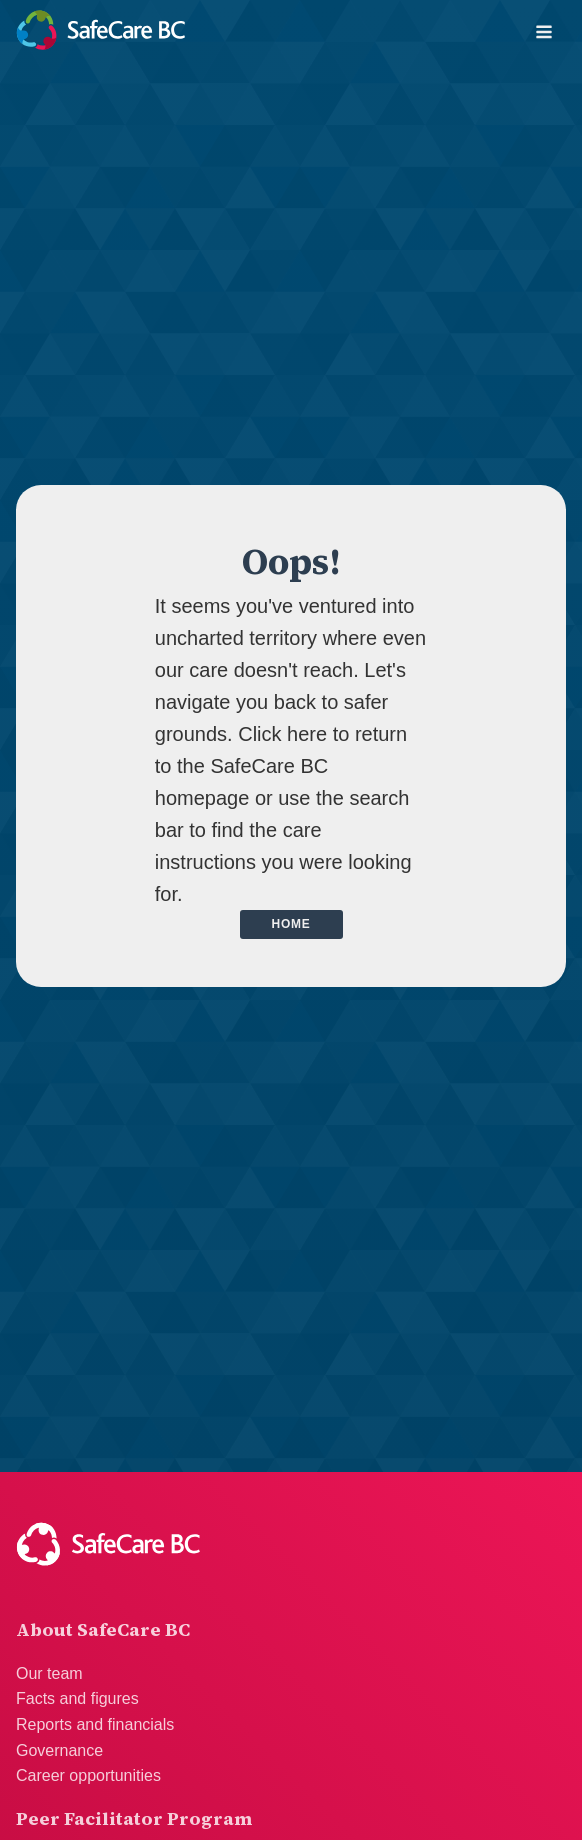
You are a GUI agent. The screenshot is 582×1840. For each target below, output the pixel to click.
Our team (49, 1673)
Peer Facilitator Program (134, 1818)
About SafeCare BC (103, 1629)
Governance (59, 1750)
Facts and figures (77, 1698)
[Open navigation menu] (544, 34)
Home (291, 924)
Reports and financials (95, 1724)
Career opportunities (88, 1775)
